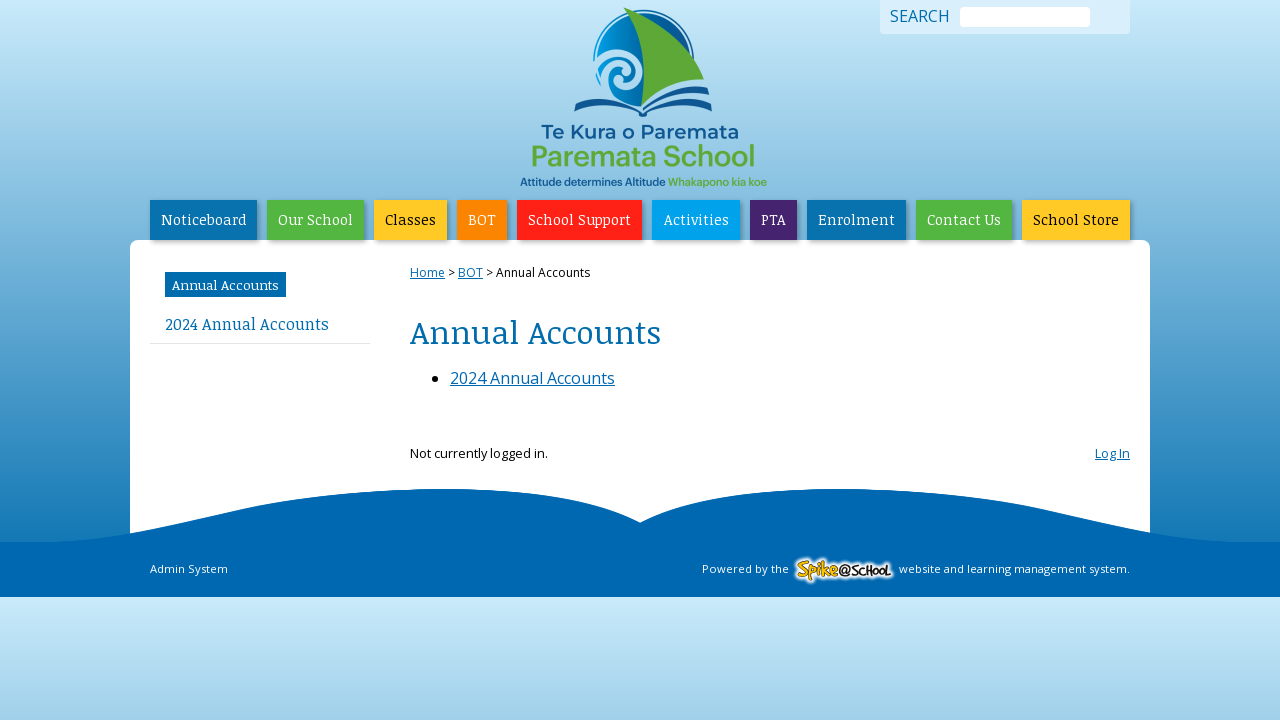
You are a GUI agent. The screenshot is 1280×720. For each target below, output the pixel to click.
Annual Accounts (225, 284)
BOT (482, 219)
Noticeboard (203, 219)
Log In (1112, 453)
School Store (1076, 219)
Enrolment (856, 219)
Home (427, 272)
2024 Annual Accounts (247, 324)
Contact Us (964, 219)
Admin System (189, 568)
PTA (773, 219)
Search (920, 17)
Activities (696, 219)
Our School (315, 219)
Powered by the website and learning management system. (916, 568)
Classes (410, 219)
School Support (579, 219)
